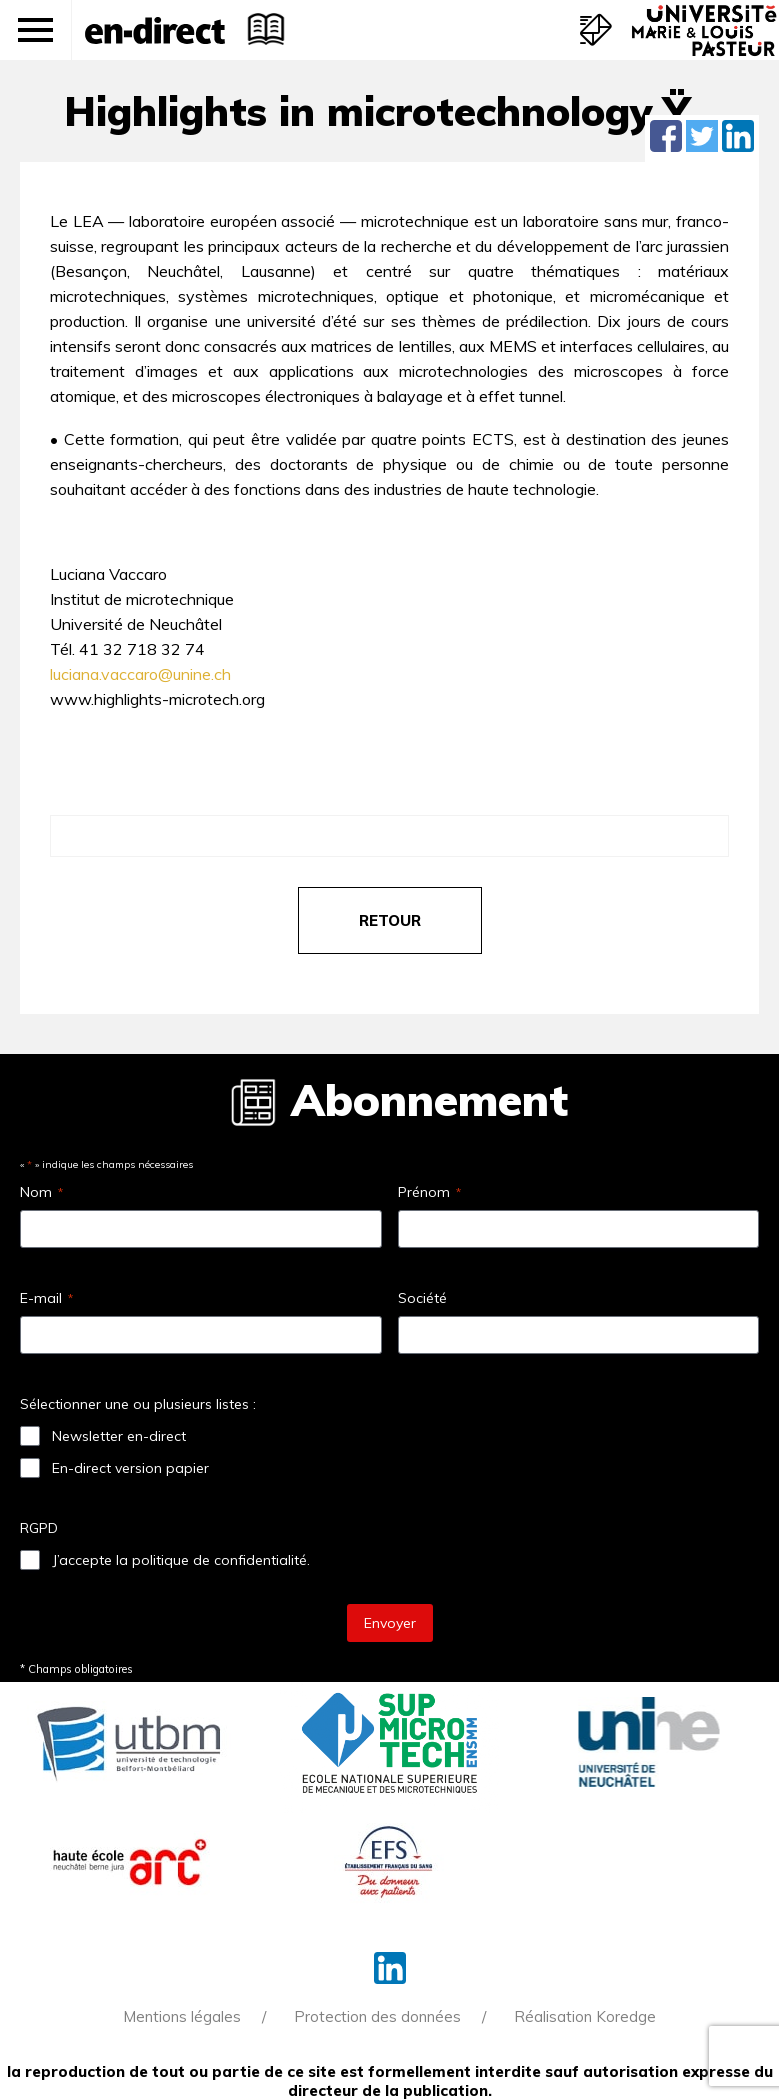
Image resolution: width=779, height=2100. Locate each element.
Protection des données (377, 2016)
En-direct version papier (130, 1468)
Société (422, 1298)
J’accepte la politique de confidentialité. (181, 1560)
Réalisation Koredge (585, 2016)
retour (390, 920)
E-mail (46, 1298)
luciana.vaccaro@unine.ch (140, 674)
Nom (41, 1192)
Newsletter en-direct (119, 1436)
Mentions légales (182, 2016)
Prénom (429, 1192)
